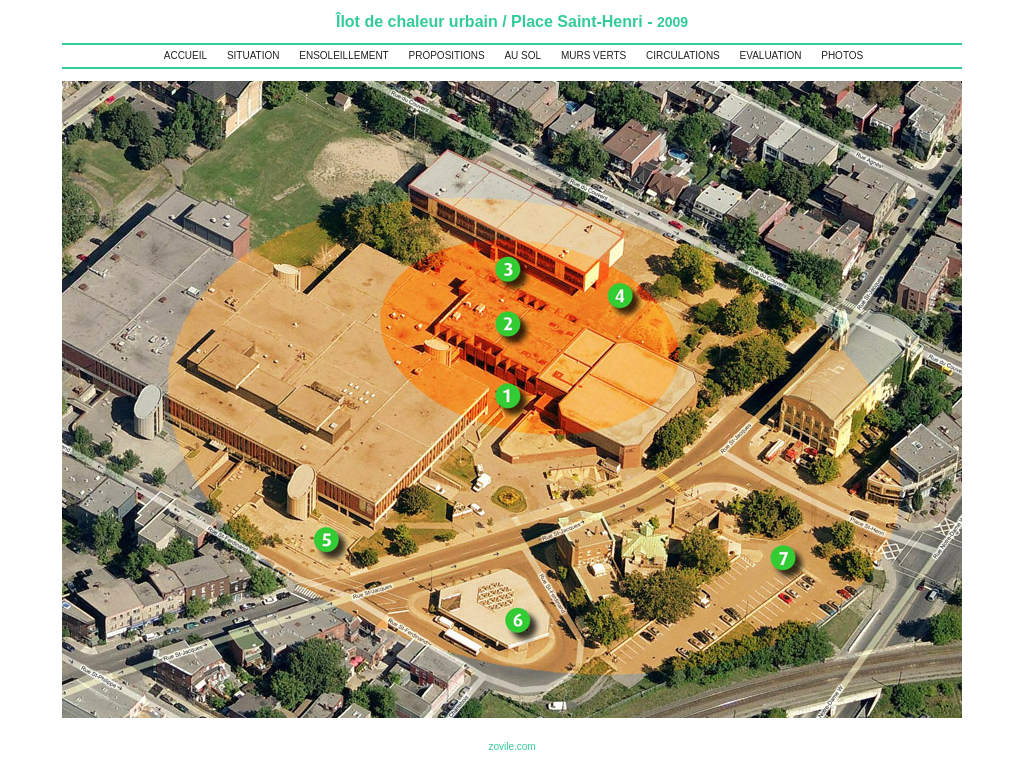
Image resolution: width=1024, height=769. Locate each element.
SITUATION (253, 55)
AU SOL (522, 55)
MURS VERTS (593, 55)
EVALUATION (771, 55)
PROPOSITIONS (447, 55)
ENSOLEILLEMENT (343, 55)
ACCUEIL (185, 55)
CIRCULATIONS (683, 55)
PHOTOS (842, 55)
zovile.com (511, 746)
